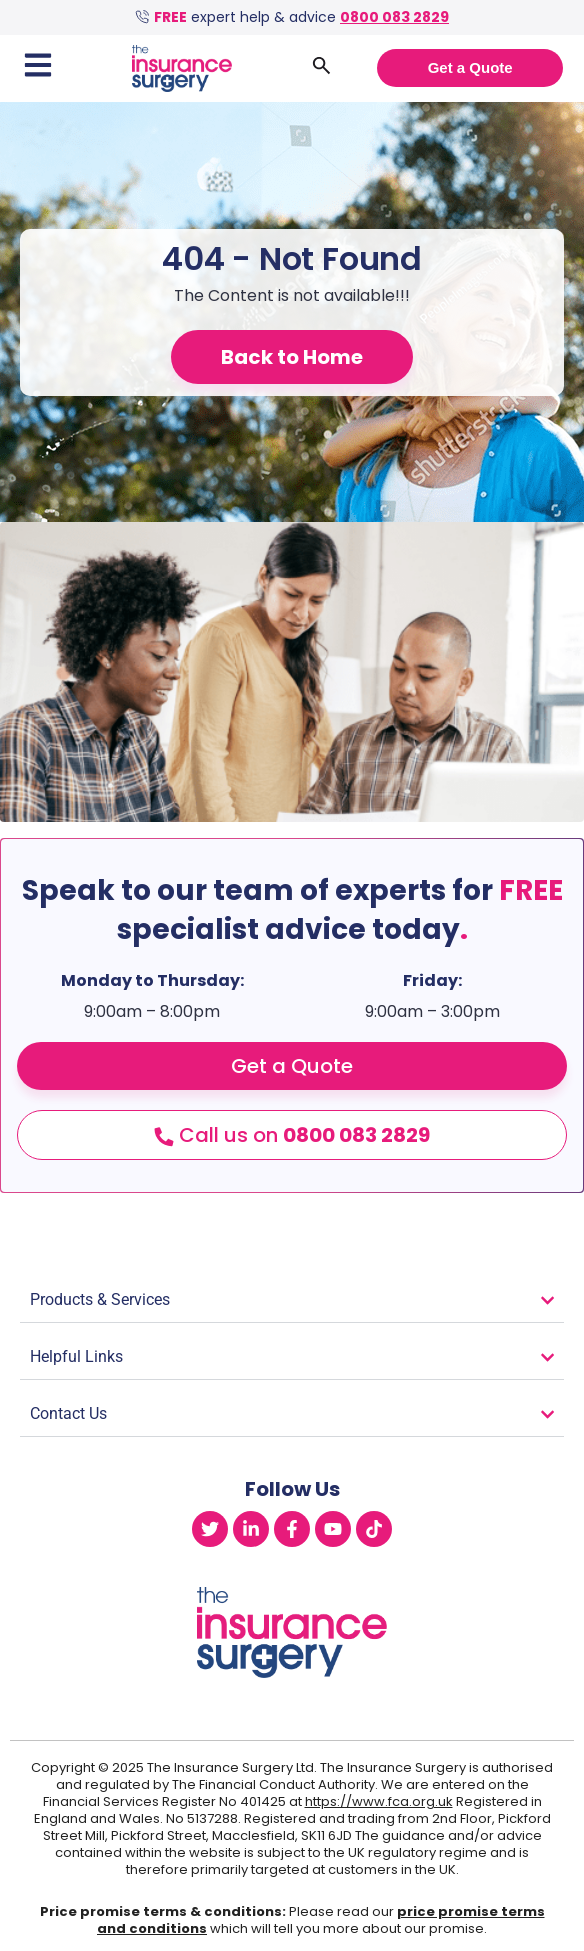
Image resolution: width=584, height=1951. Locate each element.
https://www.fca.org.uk (379, 1801)
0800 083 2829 (394, 17)
